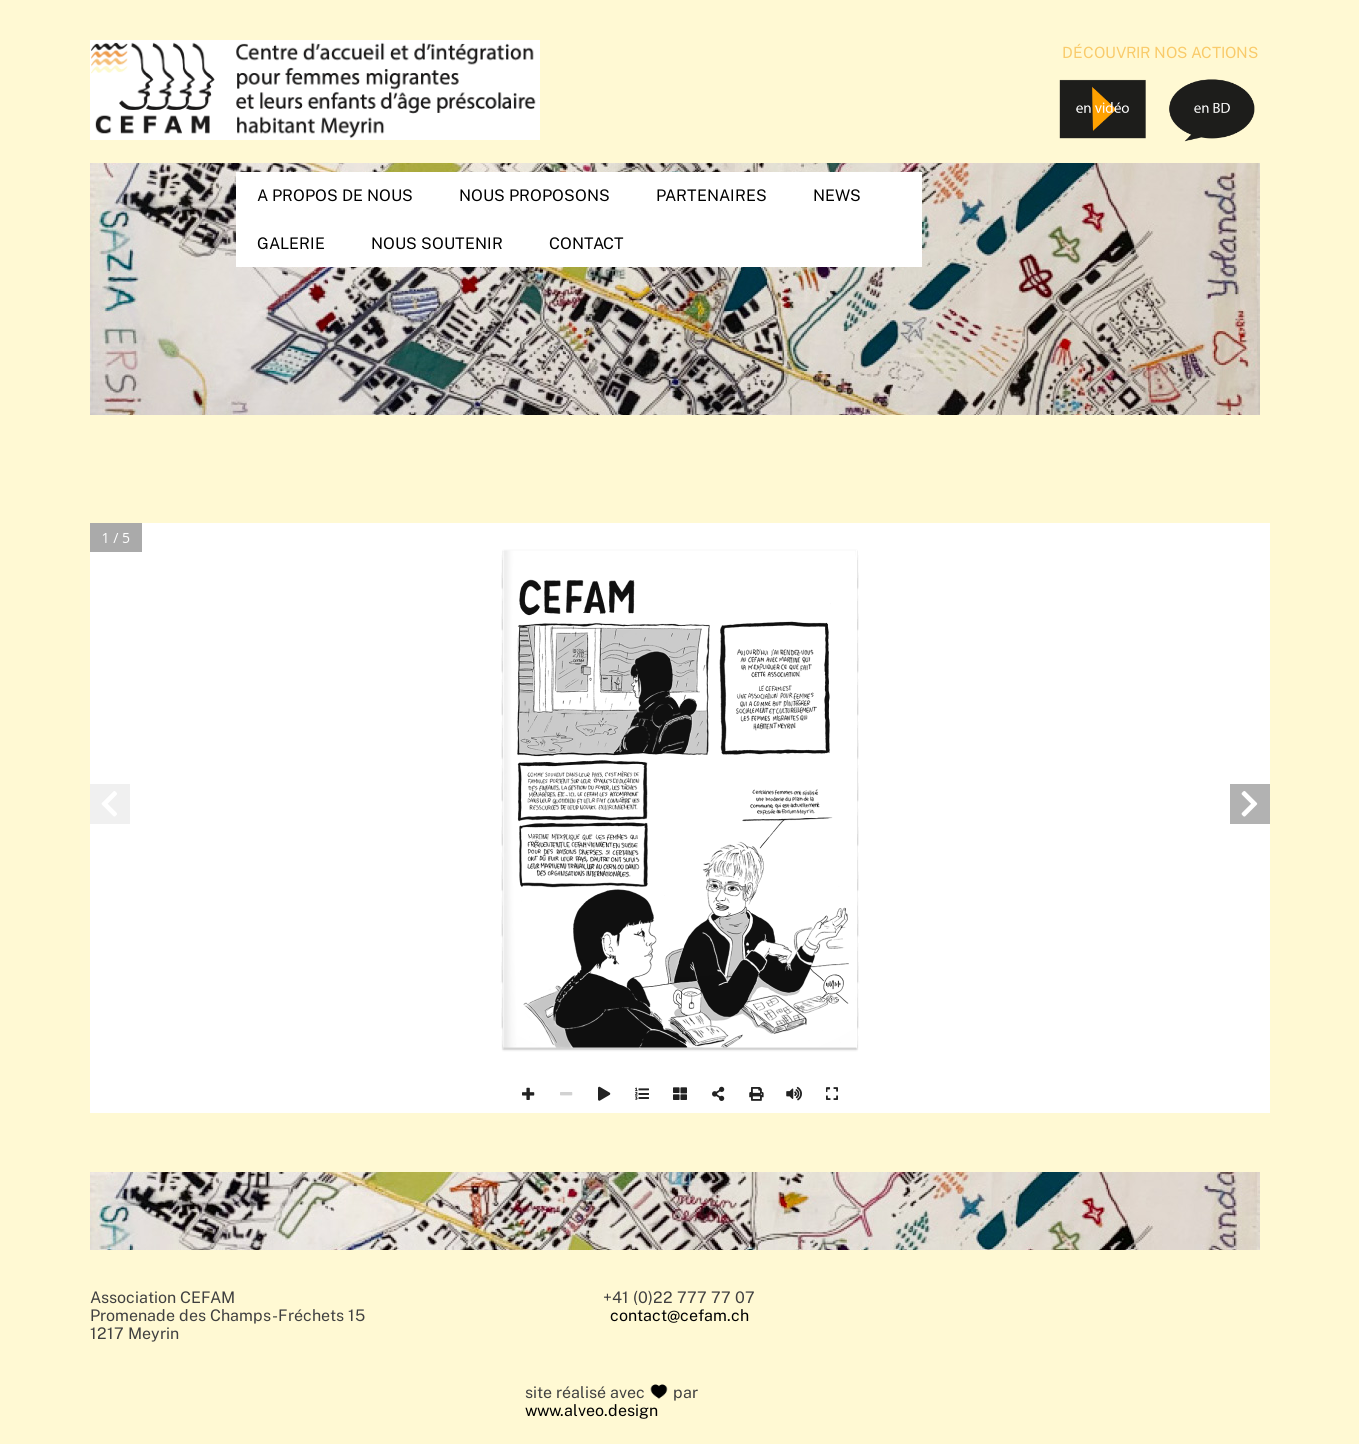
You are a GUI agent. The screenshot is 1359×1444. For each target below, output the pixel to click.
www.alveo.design (591, 1411)
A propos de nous (335, 195)
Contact (586, 243)
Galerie (291, 243)
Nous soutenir (437, 243)
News (837, 195)
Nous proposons (534, 195)
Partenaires (711, 195)
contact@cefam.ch (679, 1315)
